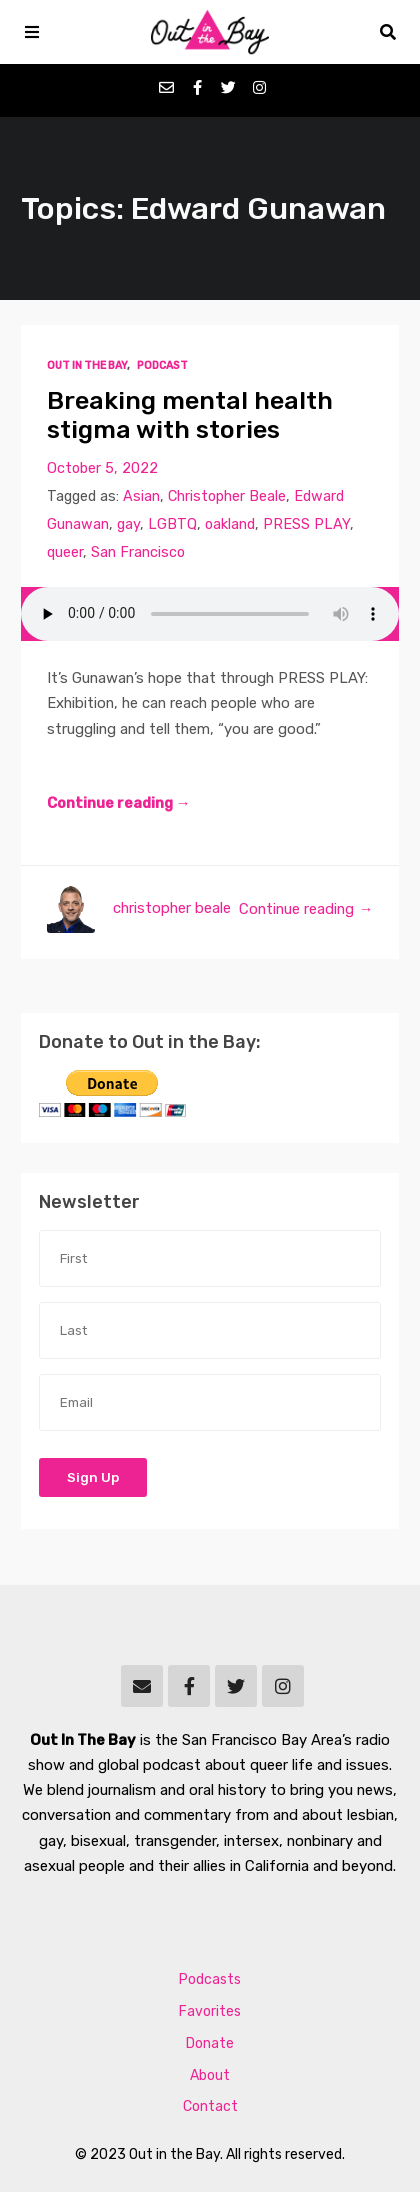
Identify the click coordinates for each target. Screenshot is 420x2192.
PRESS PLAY (306, 524)
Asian (141, 496)
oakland (230, 524)
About (210, 2075)
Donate (210, 2043)
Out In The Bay (87, 365)
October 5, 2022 (102, 468)
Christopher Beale (227, 496)
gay (128, 524)
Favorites (210, 2011)
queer (65, 552)
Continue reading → (119, 803)
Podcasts (210, 1979)
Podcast (162, 365)
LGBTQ (172, 524)
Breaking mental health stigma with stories (190, 415)
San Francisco (138, 552)
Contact (210, 2106)
